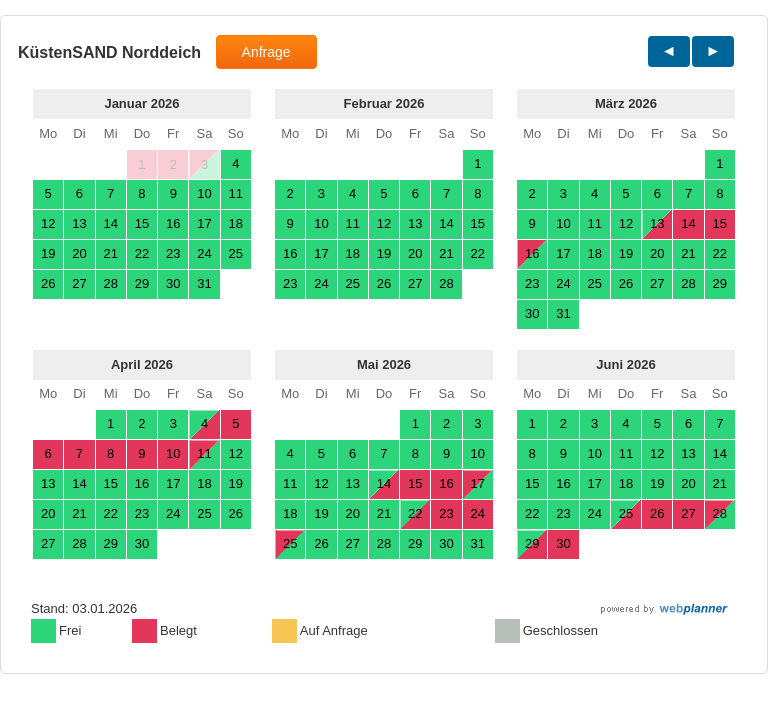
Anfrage (266, 52)
